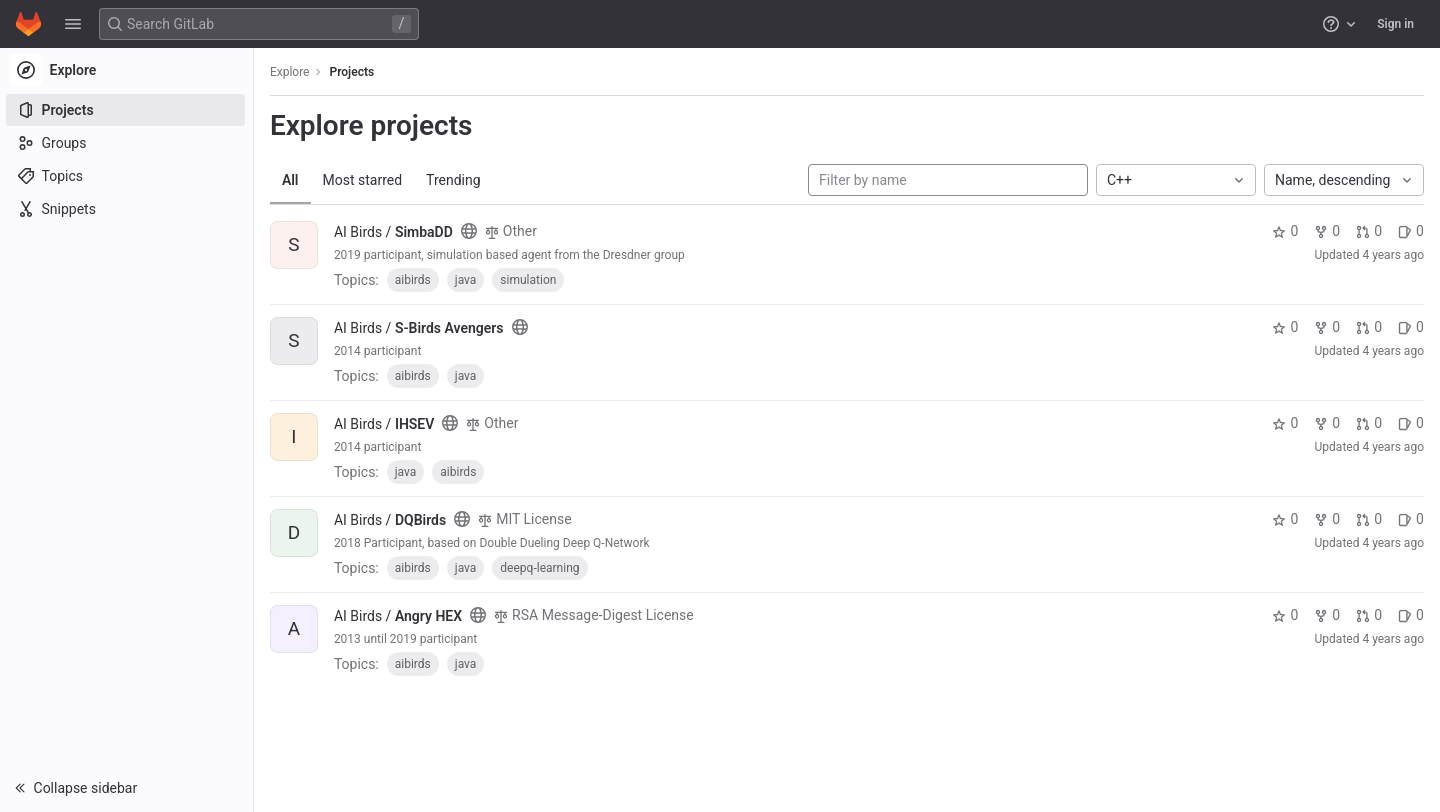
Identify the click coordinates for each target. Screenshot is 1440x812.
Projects (354, 72)
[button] (73, 24)
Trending (455, 180)
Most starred (365, 180)
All (292, 180)
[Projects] (127, 110)
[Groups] (127, 143)
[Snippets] (127, 209)
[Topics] (127, 176)
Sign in (1395, 24)
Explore (292, 72)
